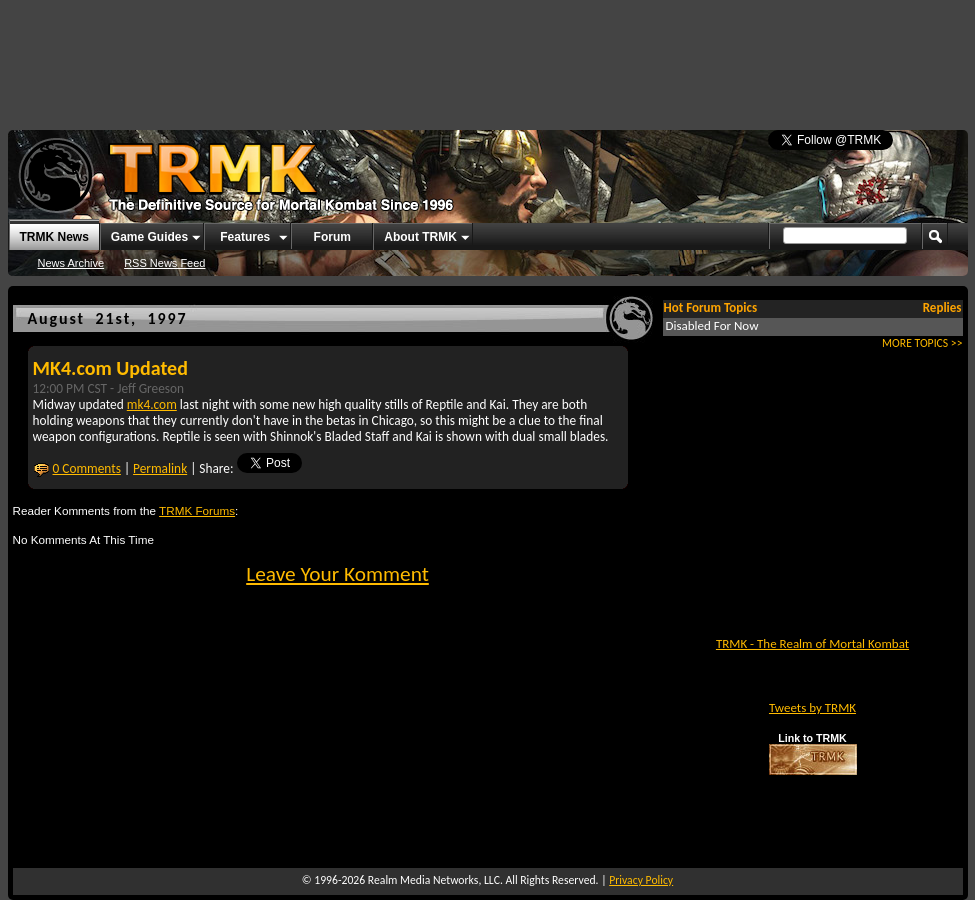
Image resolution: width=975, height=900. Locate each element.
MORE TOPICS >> (922, 343)
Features (245, 237)
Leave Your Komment (337, 574)
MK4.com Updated (110, 368)
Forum (332, 237)
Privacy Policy (641, 880)
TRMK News (54, 237)
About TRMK (420, 237)
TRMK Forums (197, 510)
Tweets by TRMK (812, 707)
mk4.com (152, 404)
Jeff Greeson (150, 388)
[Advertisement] (488, 55)
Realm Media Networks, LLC (434, 880)
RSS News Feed (164, 263)
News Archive (71, 263)
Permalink (160, 468)
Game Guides (149, 237)
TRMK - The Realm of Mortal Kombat (812, 643)
